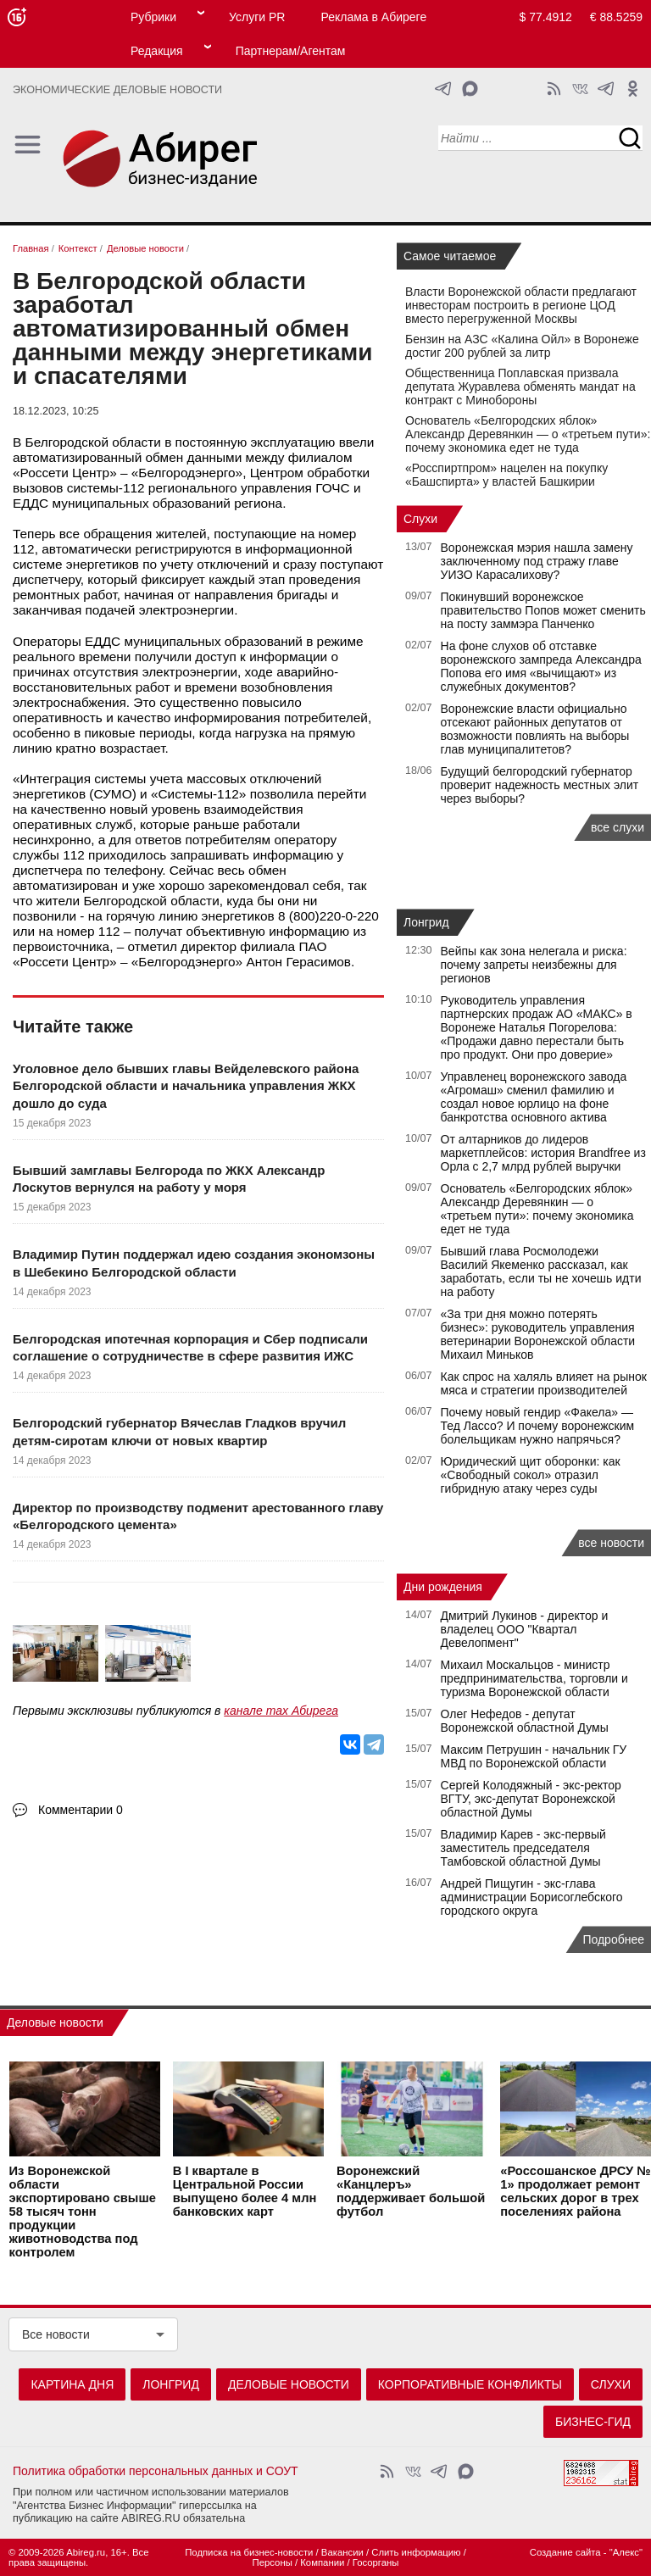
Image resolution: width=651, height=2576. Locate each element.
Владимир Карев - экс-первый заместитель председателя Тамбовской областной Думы (523, 1848)
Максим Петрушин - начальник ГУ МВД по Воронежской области (534, 1756)
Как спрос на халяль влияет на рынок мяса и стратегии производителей (544, 1383)
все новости (611, 1542)
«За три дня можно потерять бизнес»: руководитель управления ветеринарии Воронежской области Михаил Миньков (538, 1334)
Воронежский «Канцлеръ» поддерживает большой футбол (411, 2192)
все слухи (617, 827)
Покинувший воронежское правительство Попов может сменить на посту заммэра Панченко (543, 610)
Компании (322, 2562)
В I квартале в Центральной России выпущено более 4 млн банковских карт (245, 2192)
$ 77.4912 (546, 17)
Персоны (272, 2562)
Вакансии (342, 2552)
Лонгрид (426, 922)
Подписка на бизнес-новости (249, 2552)
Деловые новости (55, 2022)
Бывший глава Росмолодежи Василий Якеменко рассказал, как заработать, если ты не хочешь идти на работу (541, 1271)
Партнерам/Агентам (291, 51)
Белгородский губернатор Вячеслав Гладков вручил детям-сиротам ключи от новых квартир (179, 1431)
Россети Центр (65, 472)
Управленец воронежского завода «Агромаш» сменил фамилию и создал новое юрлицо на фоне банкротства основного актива (534, 1097)
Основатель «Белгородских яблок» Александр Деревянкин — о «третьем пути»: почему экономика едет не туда (527, 434)
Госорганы (376, 2562)
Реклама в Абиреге (373, 17)
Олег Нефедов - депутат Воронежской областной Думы (525, 1720)
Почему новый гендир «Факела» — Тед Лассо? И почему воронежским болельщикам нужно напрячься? (538, 1425)
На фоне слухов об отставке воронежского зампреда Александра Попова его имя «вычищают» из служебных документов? (541, 666)
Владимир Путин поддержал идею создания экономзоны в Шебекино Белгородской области (194, 1262)
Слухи (420, 519)
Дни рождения (442, 1587)
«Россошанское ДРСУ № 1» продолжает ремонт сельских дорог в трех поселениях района (575, 2192)
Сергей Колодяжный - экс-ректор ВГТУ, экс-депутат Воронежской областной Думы (531, 1798)
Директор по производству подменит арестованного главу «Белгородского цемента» (198, 1516)
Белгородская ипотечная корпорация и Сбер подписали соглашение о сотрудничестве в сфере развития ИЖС (190, 1347)
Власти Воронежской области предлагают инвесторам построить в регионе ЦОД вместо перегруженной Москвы (521, 305)
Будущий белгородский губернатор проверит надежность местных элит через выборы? (540, 785)
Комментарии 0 (80, 1810)
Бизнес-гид (593, 2422)
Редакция (157, 51)
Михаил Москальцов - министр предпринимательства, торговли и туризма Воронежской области (534, 1678)
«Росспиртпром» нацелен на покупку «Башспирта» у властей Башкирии (506, 474)
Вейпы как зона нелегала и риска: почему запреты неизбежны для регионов (534, 964)
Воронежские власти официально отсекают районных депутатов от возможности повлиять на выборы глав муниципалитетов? (535, 729)
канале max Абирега (281, 1710)
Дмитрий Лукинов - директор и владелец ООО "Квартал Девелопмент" (525, 1629)
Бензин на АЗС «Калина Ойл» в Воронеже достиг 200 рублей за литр (522, 345)
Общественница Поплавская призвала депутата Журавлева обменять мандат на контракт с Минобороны (520, 386)
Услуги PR (257, 17)
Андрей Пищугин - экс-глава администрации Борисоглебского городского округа (532, 1897)
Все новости (56, 2334)
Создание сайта (565, 2552)
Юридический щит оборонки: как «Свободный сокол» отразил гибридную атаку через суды (530, 1475)
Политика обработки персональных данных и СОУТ (155, 2471)
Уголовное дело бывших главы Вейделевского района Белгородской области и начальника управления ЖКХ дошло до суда (186, 1085)
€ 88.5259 (616, 17)
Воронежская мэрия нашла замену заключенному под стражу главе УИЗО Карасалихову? (537, 561)
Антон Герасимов (298, 961)
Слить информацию (415, 2552)
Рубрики (153, 17)
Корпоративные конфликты (470, 2384)
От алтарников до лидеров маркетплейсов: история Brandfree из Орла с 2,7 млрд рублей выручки (543, 1152)
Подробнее (613, 1939)
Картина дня (72, 2384)
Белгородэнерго (186, 472)
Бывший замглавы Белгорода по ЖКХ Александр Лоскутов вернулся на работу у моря (169, 1178)
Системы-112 (199, 794)
